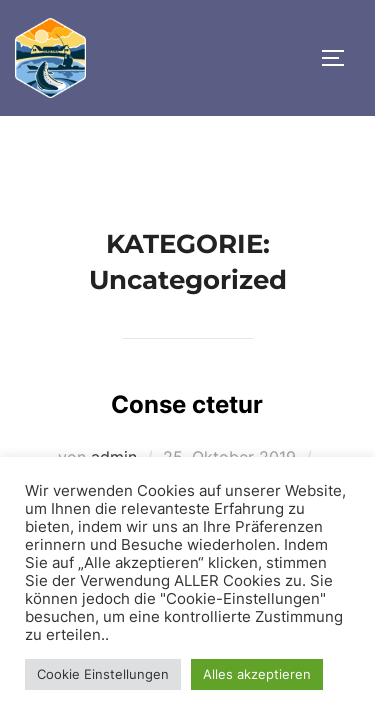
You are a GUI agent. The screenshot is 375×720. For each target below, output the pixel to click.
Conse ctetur (187, 404)
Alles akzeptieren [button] (257, 674)
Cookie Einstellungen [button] (103, 674)
